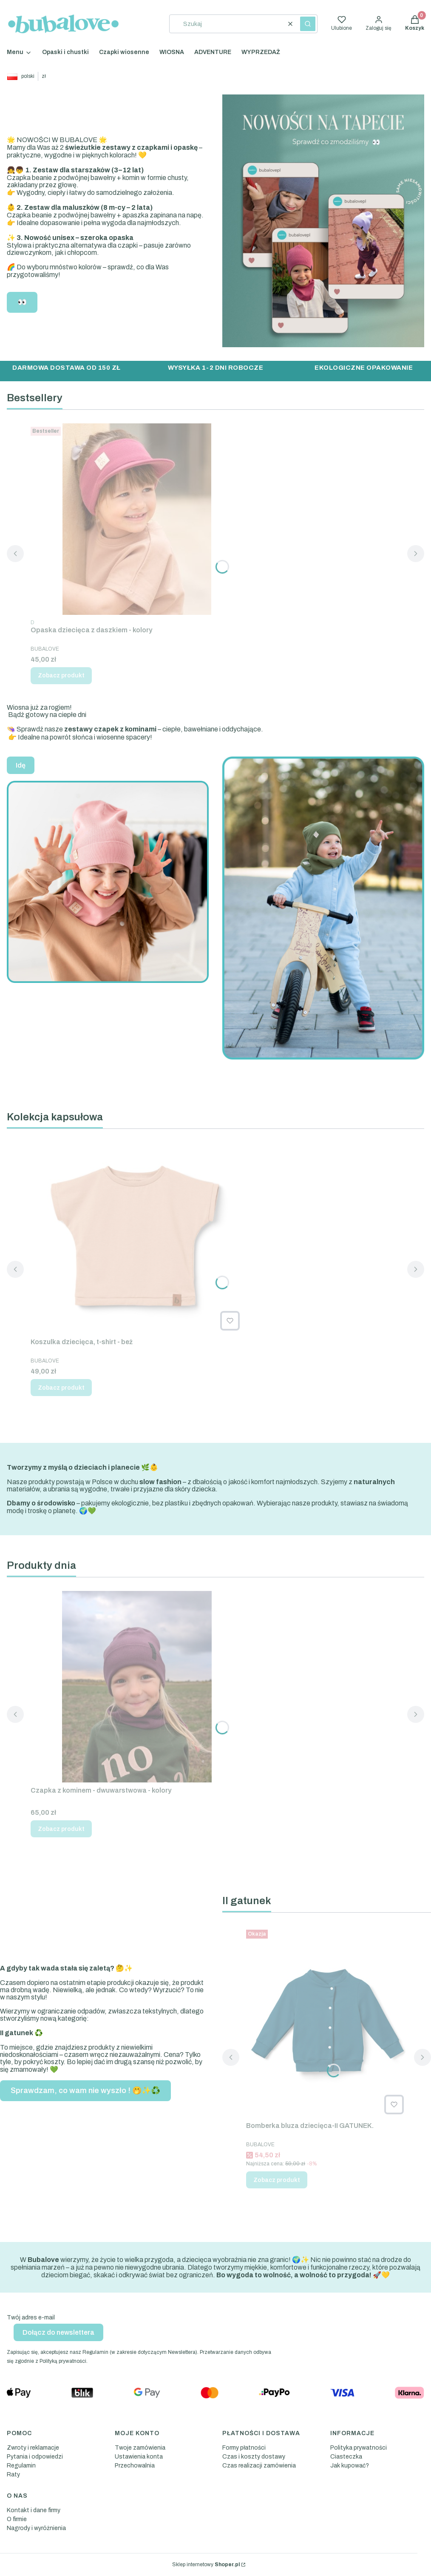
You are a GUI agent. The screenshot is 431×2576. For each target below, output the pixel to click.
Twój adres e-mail (31, 2317)
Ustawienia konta (139, 2456)
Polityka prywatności (358, 2448)
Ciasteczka (346, 2456)
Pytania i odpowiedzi (35, 2456)
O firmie (17, 2519)
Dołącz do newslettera (58, 2332)
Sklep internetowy (206, 2564)
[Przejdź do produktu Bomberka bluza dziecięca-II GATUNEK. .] (326, 2022)
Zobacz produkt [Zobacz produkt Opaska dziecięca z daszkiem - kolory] (61, 675)
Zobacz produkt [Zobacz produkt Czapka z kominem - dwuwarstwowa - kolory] (61, 1829)
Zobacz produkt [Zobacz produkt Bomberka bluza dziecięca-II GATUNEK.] (276, 2180)
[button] (307, 24)
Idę (21, 765)
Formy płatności (244, 2448)
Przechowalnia (135, 2465)
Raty (13, 2474)
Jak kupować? (349, 2465)
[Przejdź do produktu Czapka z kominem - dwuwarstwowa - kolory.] (137, 1686)
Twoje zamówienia (140, 2448)
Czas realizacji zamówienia (259, 2465)
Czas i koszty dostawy (253, 2456)
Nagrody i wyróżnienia (36, 2528)
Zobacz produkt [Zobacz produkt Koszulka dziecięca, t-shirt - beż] (61, 1388)
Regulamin (21, 2465)
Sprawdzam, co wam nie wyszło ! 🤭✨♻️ (85, 2090)
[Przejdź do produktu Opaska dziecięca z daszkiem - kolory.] (137, 519)
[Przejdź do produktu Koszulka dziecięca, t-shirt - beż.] (137, 1238)
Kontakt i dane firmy (33, 2510)
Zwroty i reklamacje (33, 2448)
